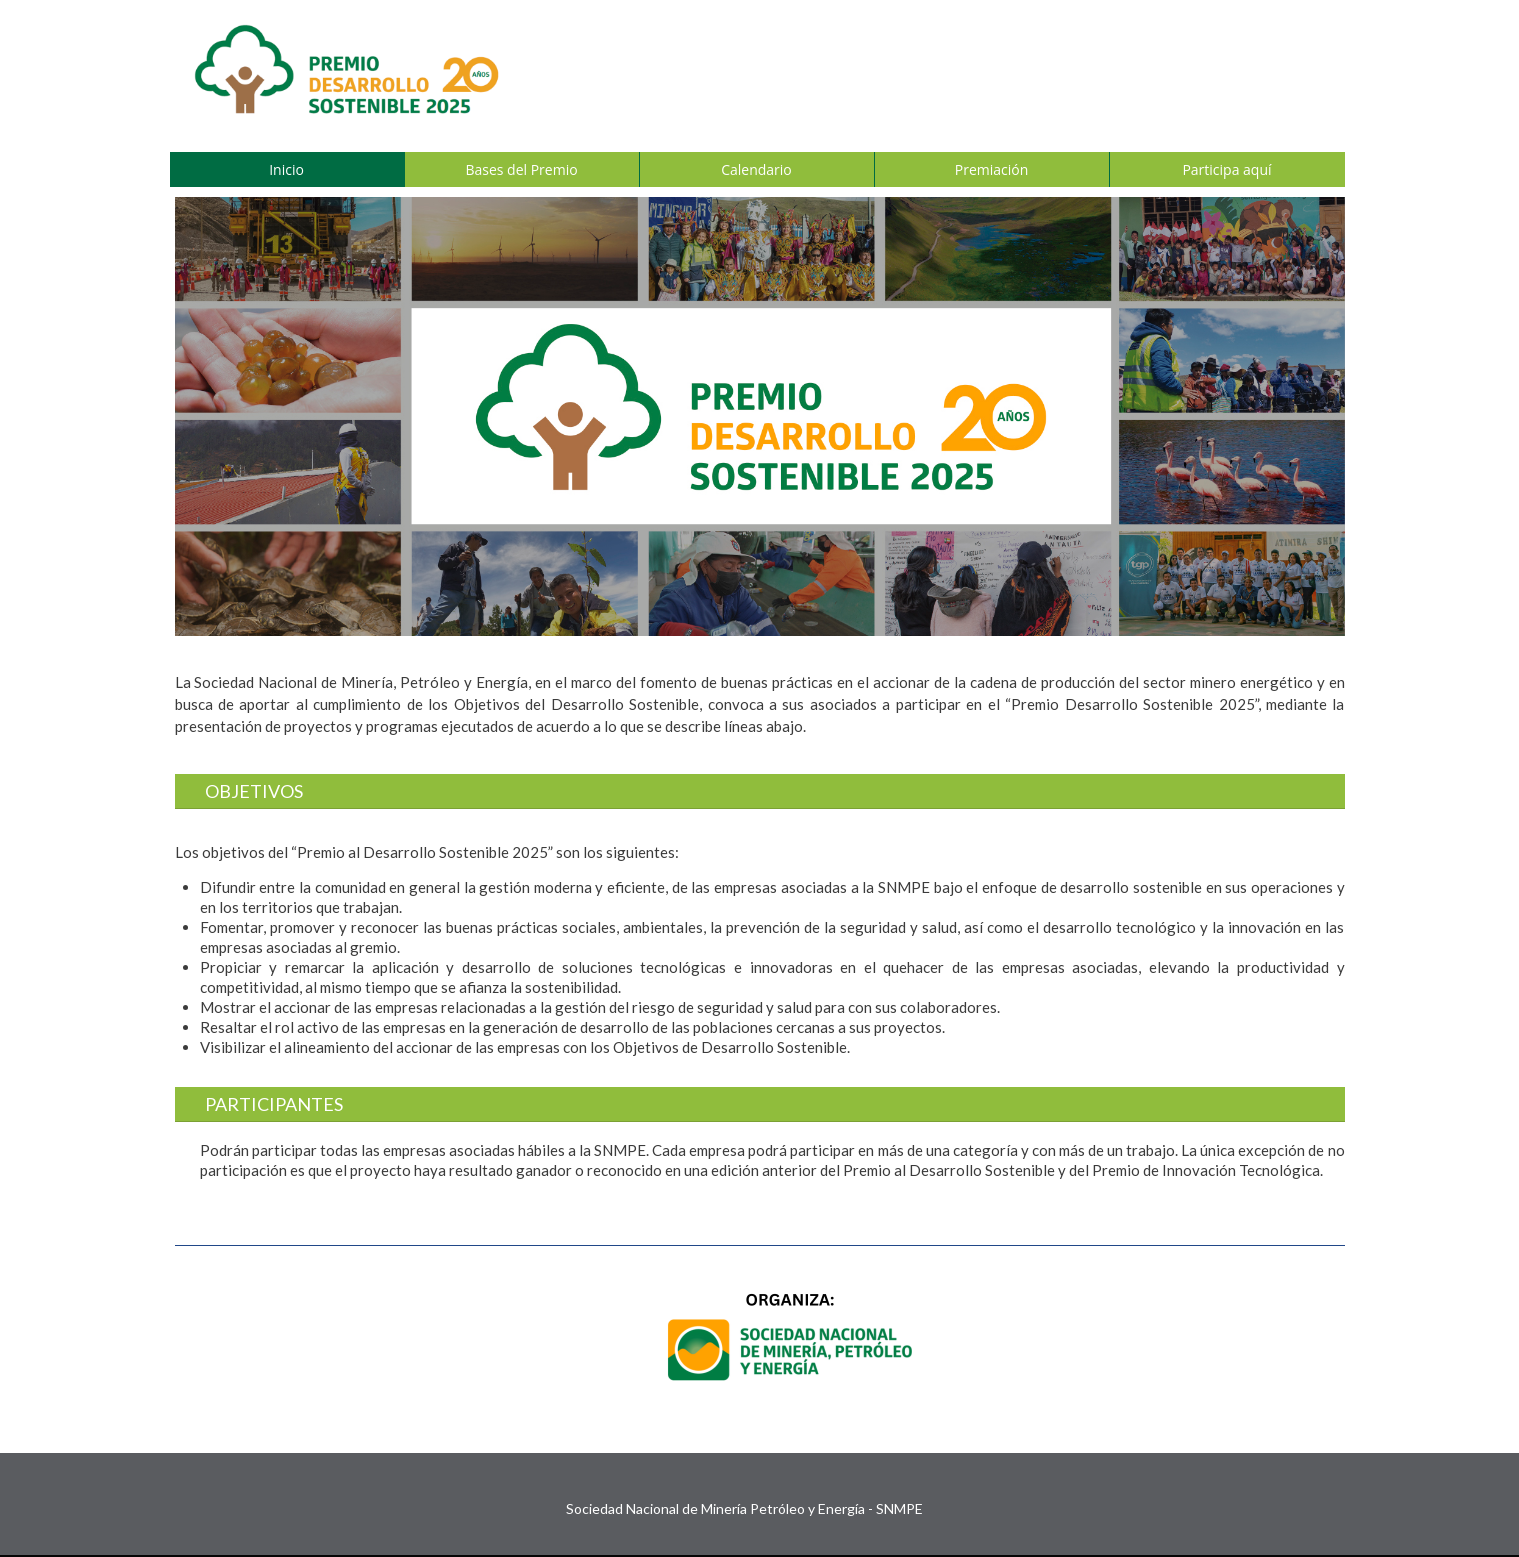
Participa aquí (1226, 169)
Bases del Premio (521, 169)
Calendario (756, 169)
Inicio (286, 169)
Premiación (992, 169)
